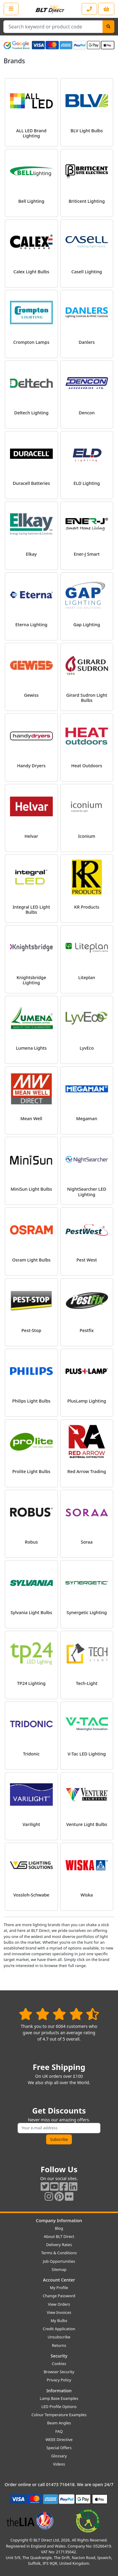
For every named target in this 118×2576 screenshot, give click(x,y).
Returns (59, 2345)
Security (59, 2356)
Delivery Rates (59, 2244)
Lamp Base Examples (59, 2398)
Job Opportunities (59, 2261)
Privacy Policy (59, 2380)
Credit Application (59, 2328)
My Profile (59, 2287)
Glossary (59, 2456)
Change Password (59, 2295)
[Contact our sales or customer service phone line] (89, 9)
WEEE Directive (59, 2439)
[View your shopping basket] (106, 9)
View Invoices (59, 2312)
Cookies (59, 2363)
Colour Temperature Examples (59, 2414)
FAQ (58, 2431)
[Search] (108, 26)
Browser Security (59, 2371)
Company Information (59, 2220)
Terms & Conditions (59, 2252)
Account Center (59, 2280)
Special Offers (59, 2447)
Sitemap (59, 2269)
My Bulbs (59, 2320)
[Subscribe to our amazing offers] (59, 2128)
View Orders (59, 2304)
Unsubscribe (59, 2337)
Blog (59, 2228)
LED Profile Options (58, 2406)
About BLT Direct (59, 2236)
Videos (59, 2464)
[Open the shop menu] (11, 9)
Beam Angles (59, 2423)
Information (59, 2390)
